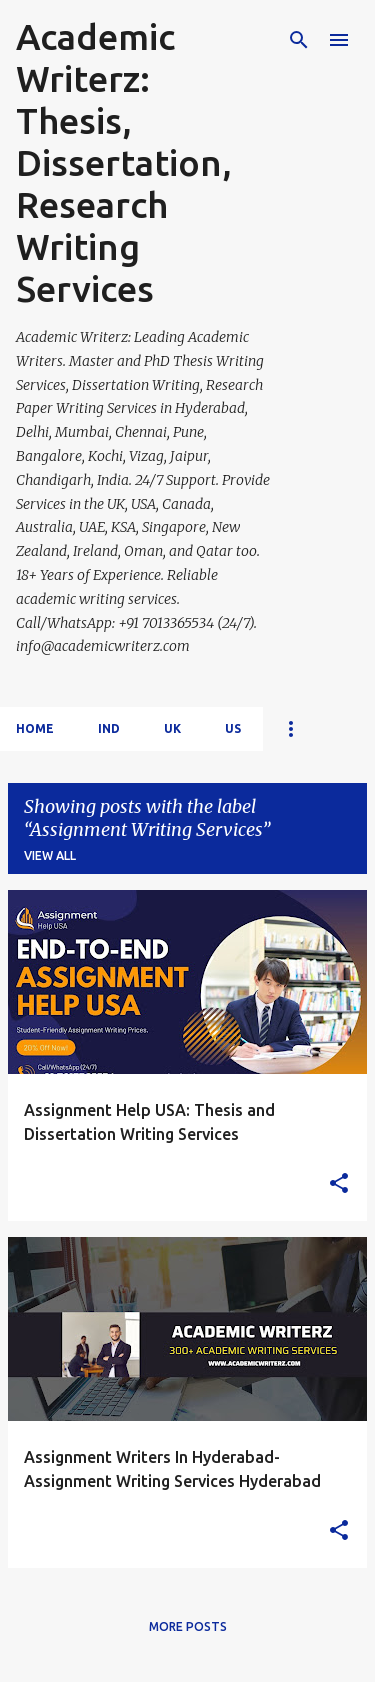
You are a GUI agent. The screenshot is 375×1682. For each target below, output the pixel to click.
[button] (339, 1184)
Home (35, 728)
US (233, 728)
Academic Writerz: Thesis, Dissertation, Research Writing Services (124, 162)
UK (172, 728)
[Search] (299, 40)
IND (109, 728)
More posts (188, 1626)
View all (50, 855)
